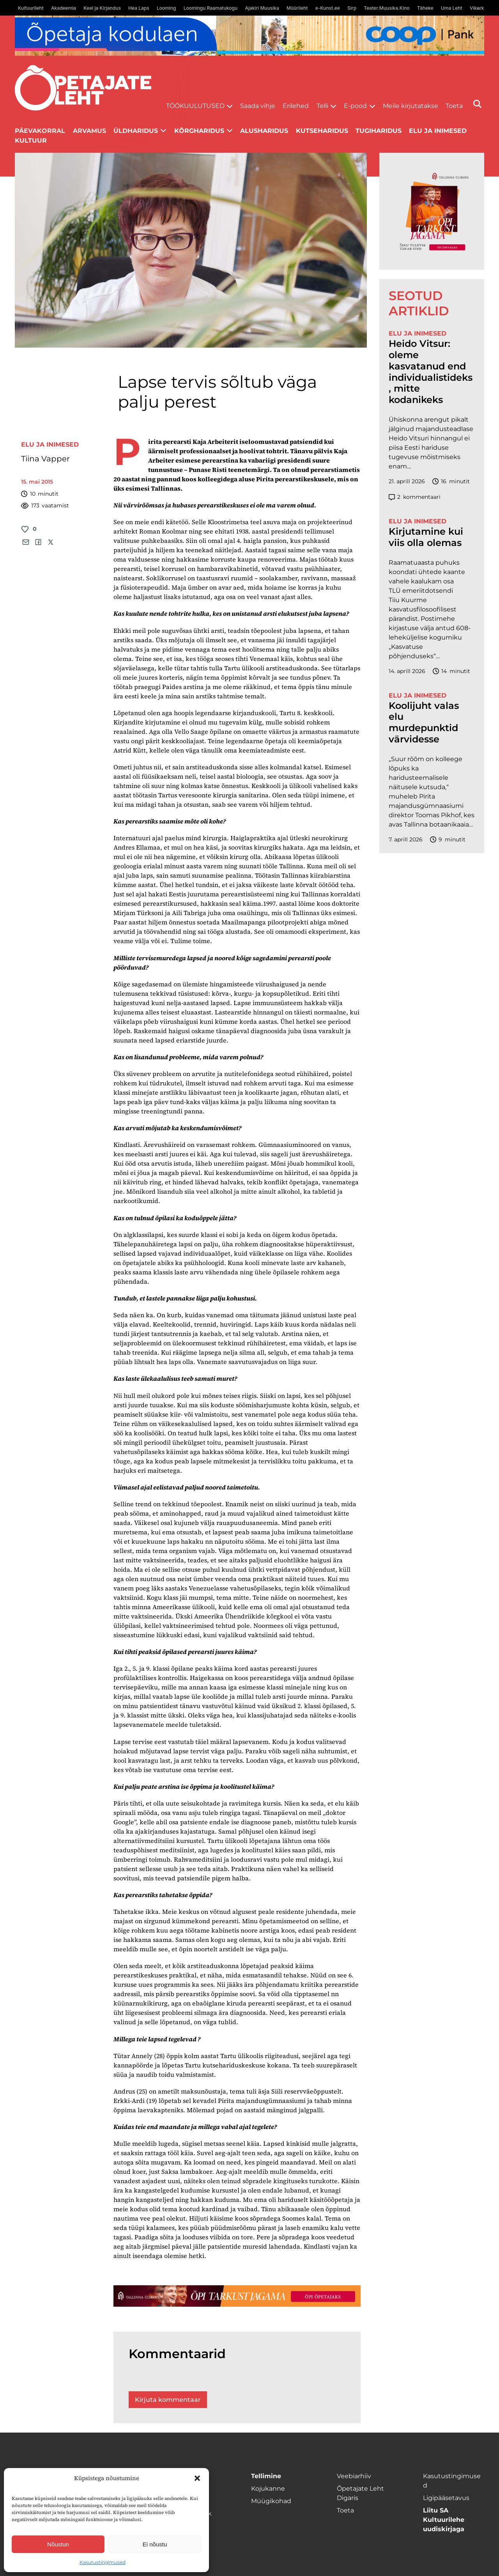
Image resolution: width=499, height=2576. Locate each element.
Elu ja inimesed (438, 130)
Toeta (454, 106)
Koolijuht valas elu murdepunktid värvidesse (424, 722)
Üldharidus (135, 130)
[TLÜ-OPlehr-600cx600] (432, 211)
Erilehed (296, 106)
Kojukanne (268, 2488)
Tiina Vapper (45, 458)
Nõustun (58, 2544)
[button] (197, 2478)
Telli (322, 106)
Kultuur (31, 140)
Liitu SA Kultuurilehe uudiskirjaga (443, 2520)
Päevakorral (40, 130)
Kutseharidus (322, 130)
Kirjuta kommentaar (168, 2399)
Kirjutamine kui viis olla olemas (426, 537)
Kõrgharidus (199, 130)
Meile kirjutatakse (410, 106)
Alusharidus (264, 130)
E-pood (355, 106)
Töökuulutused (195, 106)
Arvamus (89, 130)
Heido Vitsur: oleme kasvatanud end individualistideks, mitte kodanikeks (430, 371)
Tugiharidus (379, 130)
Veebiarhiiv (354, 2476)
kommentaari (415, 497)
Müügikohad (271, 2501)
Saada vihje (257, 106)
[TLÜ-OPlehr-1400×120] (237, 2295)
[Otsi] (477, 104)
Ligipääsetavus (446, 2498)
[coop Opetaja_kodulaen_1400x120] (249, 36)
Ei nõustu (155, 2544)
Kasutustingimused (103, 2562)
